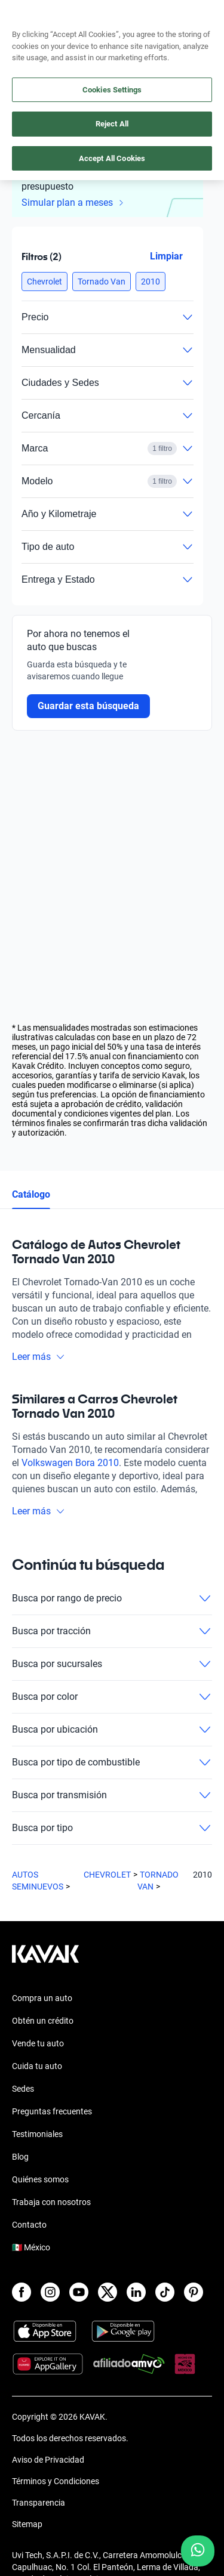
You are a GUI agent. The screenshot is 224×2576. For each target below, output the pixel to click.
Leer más (38, 1356)
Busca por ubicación (112, 1729)
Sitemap (27, 2524)
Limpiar (166, 256)
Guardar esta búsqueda (88, 706)
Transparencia (38, 2502)
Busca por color (112, 1696)
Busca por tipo (112, 1828)
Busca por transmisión (112, 1795)
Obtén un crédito (42, 2020)
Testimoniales (37, 2134)
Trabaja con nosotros (51, 2202)
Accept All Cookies (112, 158)
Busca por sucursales (112, 1664)
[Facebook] (21, 2292)
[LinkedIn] (136, 2292)
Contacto (29, 2224)
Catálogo (31, 1194)
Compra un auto (42, 1998)
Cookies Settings (112, 89)
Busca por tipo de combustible (112, 1762)
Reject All (112, 123)
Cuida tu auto (37, 2066)
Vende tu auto (38, 2043)
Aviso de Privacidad (48, 2459)
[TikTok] (164, 2292)
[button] (44, 281)
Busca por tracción (112, 1631)
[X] (107, 2292)
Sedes (23, 2088)
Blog (20, 2156)
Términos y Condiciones (55, 2481)
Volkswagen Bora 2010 (70, 1462)
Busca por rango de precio (112, 1598)
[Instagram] (50, 2292)
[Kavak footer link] (45, 1960)
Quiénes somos (40, 2179)
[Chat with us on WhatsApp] (198, 2551)
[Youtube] (78, 2292)
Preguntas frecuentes (52, 2111)
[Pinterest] (193, 2292)
